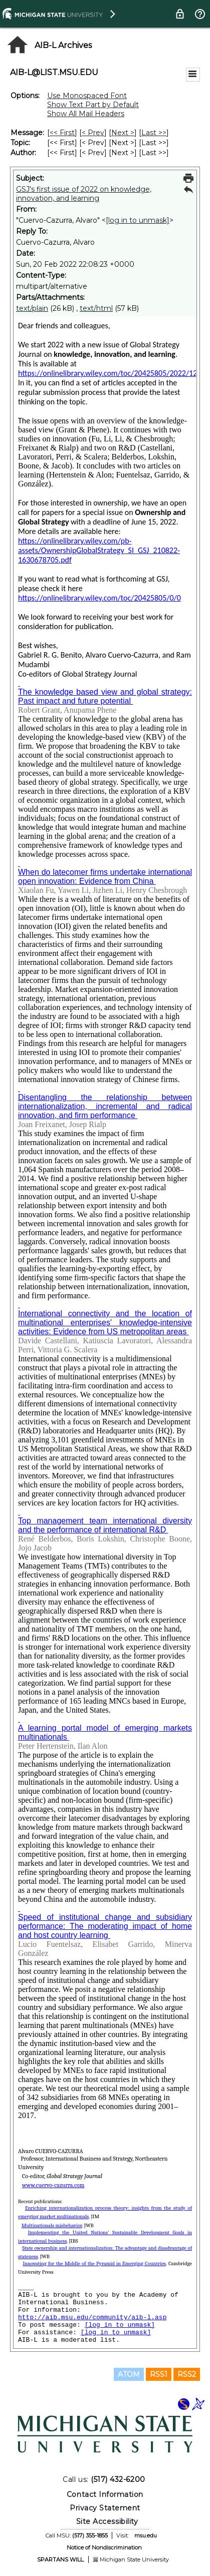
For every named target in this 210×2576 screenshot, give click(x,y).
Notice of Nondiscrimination (104, 2547)
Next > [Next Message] (122, 132)
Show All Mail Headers (85, 113)
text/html (96, 308)
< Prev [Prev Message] (93, 132)
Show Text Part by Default (93, 104)
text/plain (32, 308)
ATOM (129, 2374)
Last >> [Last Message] (153, 132)
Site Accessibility (107, 2521)
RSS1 (158, 2374)
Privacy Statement (105, 2507)
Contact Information (105, 2494)
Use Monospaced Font (87, 95)
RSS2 (186, 2374)
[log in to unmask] (137, 220)
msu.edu (145, 2535)
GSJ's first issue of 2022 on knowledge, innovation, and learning (83, 194)
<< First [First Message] (62, 132)
